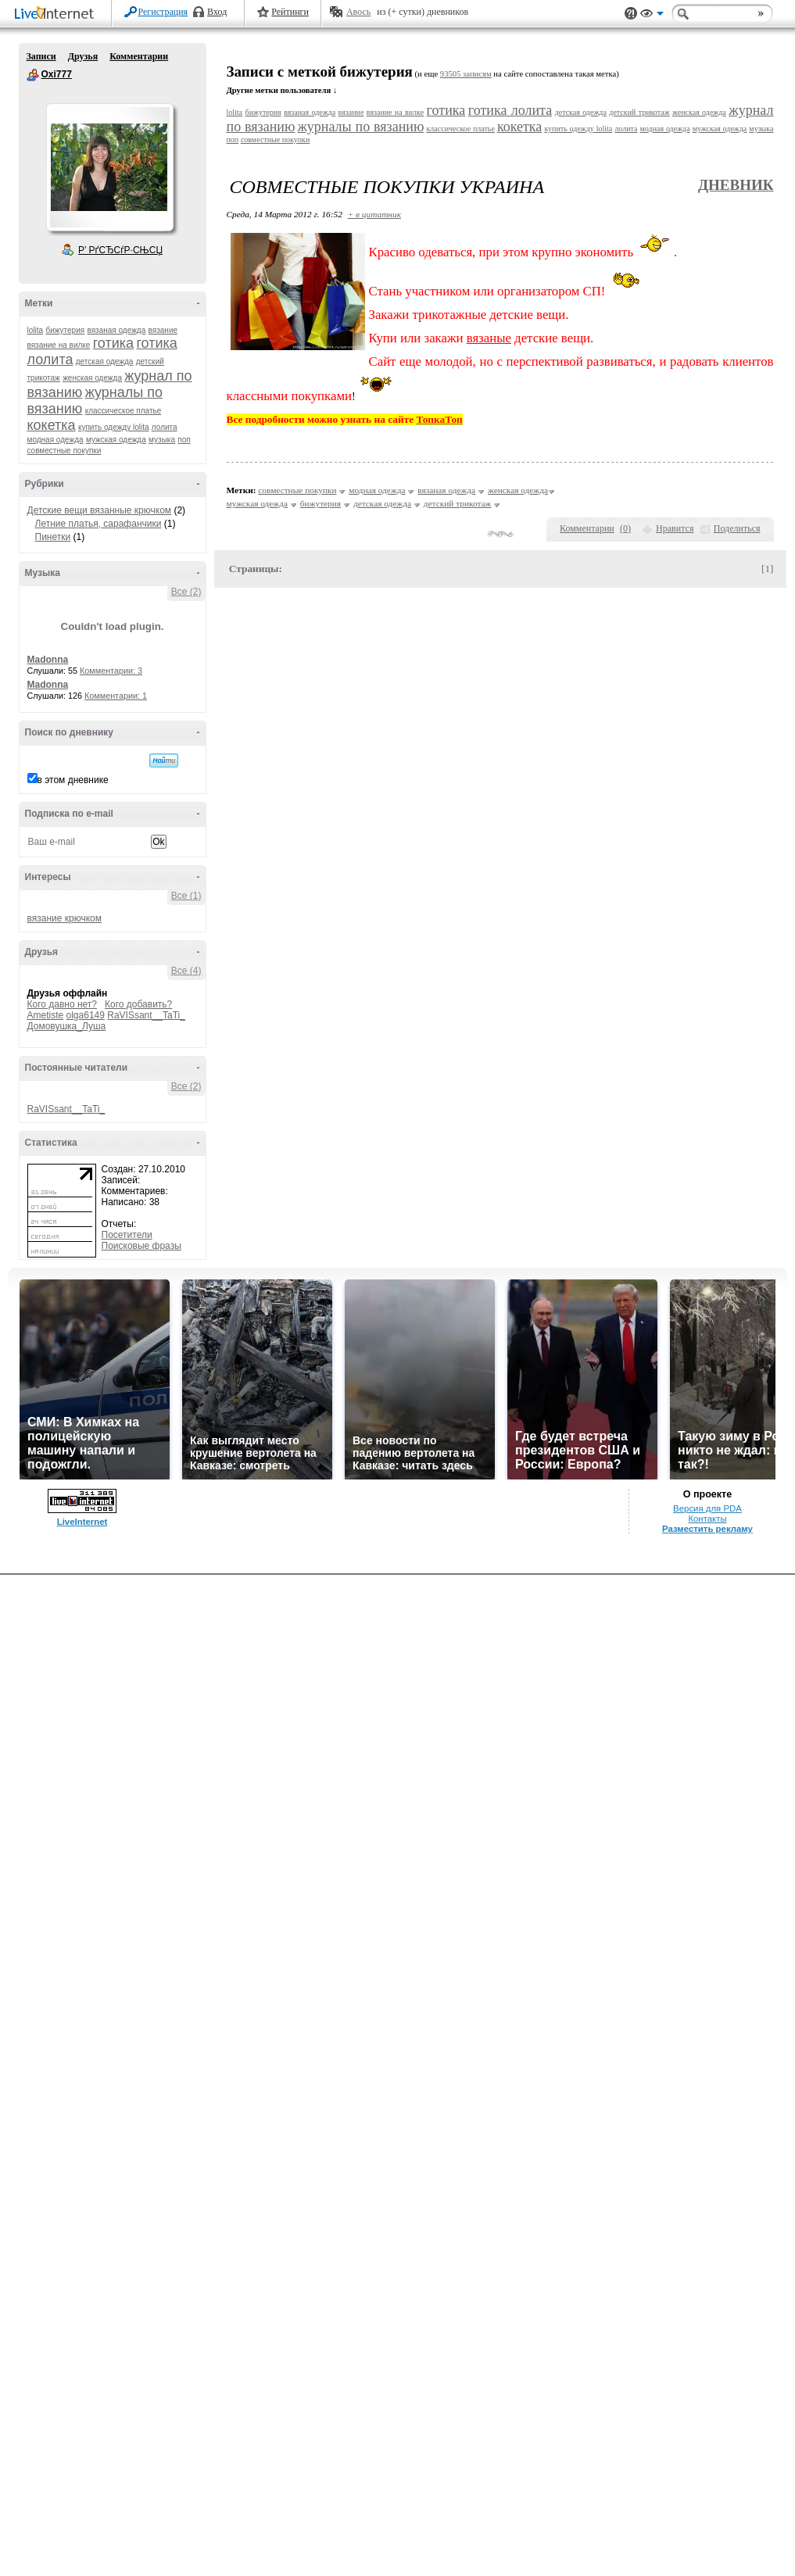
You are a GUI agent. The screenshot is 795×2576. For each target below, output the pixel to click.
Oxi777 (33, 75)
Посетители (127, 1234)
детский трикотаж (639, 112)
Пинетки (53, 536)
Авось (358, 11)
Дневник (736, 185)
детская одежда (105, 361)
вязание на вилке (59, 345)
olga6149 (85, 1015)
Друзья (83, 56)
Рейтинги (290, 11)
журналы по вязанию (360, 126)
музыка (162, 439)
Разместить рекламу (707, 1528)
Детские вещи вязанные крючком (99, 510)
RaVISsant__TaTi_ (146, 1015)
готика (113, 343)
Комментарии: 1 (115, 695)
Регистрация (163, 11)
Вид (652, 15)
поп (183, 439)
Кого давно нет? (62, 1004)
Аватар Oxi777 (109, 167)
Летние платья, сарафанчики (98, 523)
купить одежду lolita (113, 427)
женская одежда (92, 378)
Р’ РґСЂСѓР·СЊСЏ (120, 250)
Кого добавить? (138, 1004)
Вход (217, 11)
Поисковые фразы (141, 1245)
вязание (163, 330)
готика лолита (510, 110)
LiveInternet (57, 14)
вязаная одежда (116, 330)
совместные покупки (64, 450)
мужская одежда (116, 439)
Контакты (707, 1518)
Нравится (674, 528)
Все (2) (186, 591)
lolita (35, 330)
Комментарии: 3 (111, 670)
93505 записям (466, 74)
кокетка (51, 425)
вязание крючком (64, 918)
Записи (41, 56)
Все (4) (186, 970)
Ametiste (45, 1015)
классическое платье (123, 410)
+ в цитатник (374, 214)
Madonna (48, 659)
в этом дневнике (73, 780)
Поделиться (737, 528)
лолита (164, 427)
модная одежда (55, 439)
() (625, 528)
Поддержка (631, 13)
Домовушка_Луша (66, 1026)
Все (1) (186, 895)
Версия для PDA (707, 1508)
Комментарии (138, 56)
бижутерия (64, 330)
